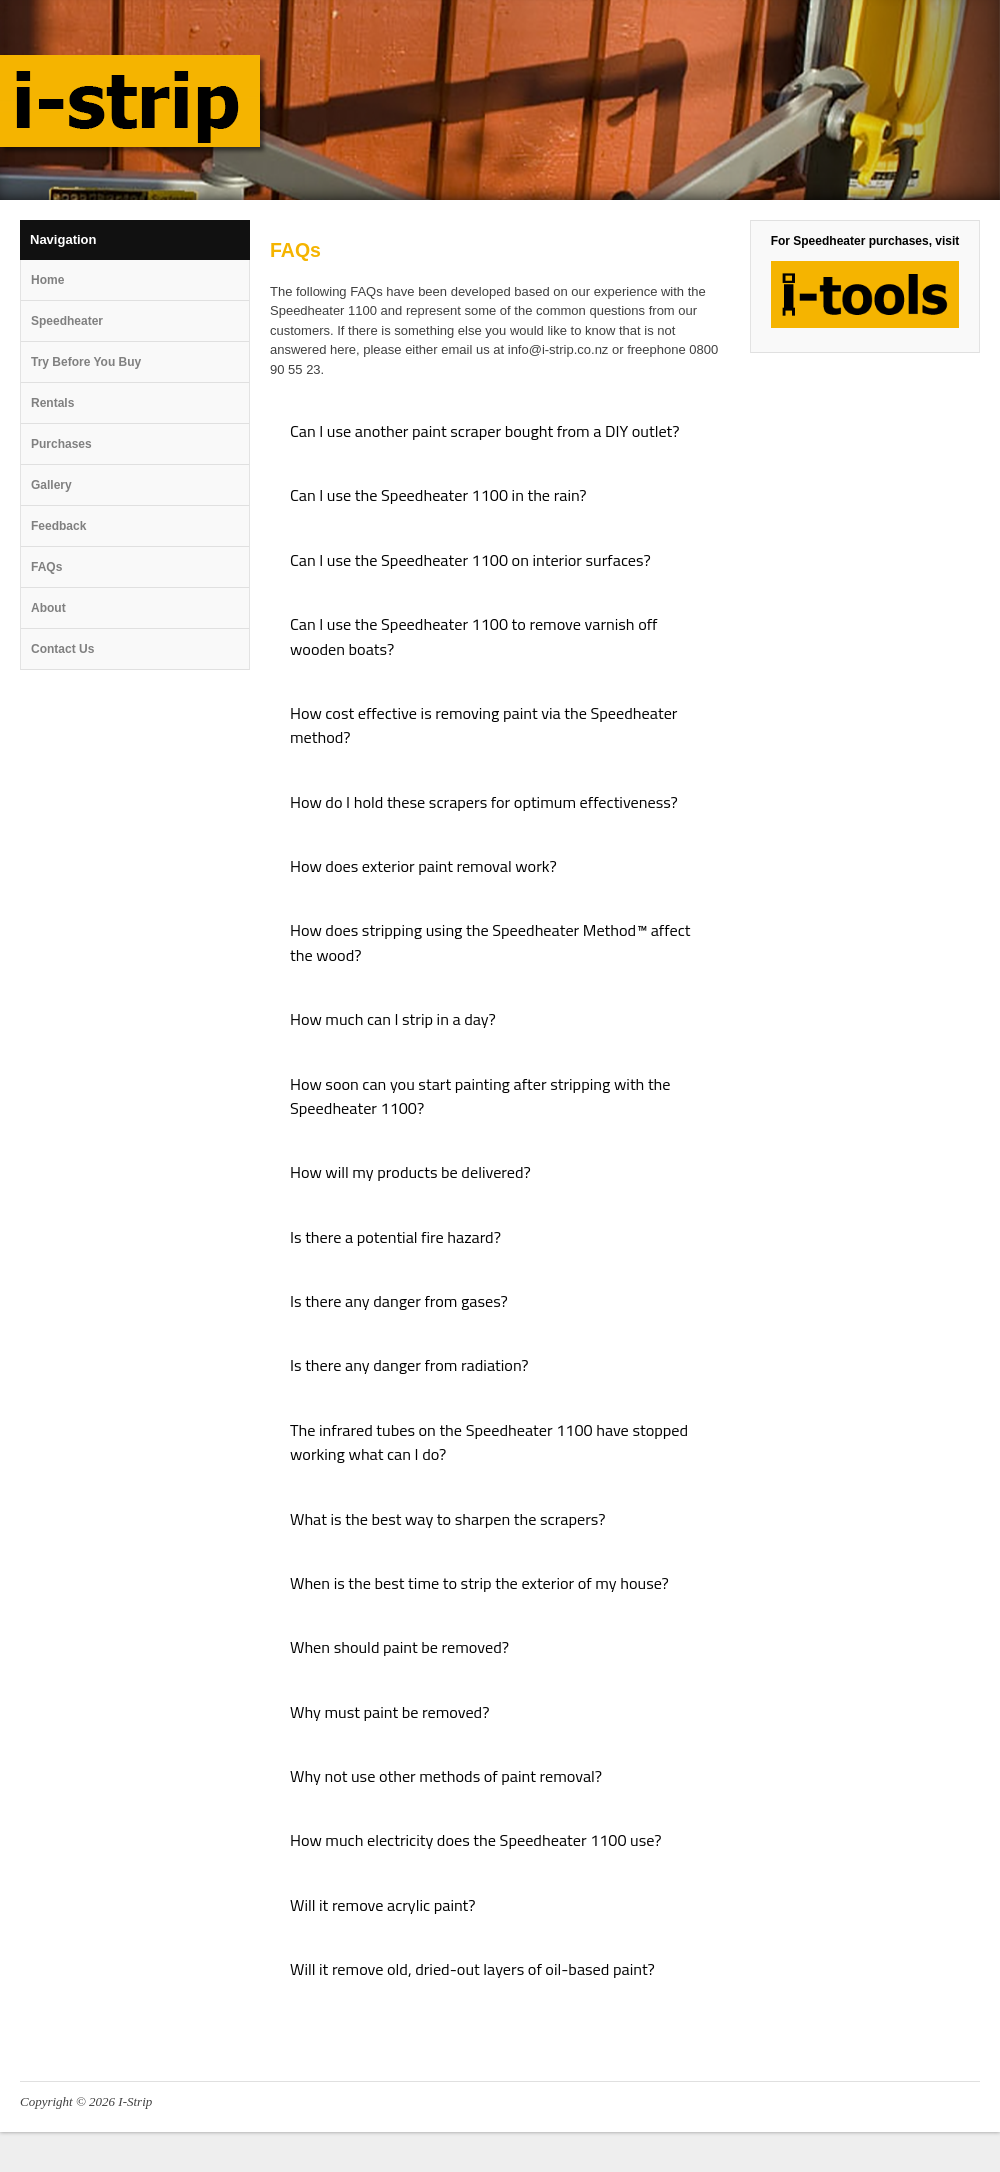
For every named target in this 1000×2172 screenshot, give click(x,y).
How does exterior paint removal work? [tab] (423, 866)
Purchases (61, 444)
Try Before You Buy (86, 362)
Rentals (52, 403)
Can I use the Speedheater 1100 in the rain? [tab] (438, 495)
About (48, 608)
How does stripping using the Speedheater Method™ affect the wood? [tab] (490, 942)
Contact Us (62, 649)
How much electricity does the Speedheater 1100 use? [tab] (475, 1840)
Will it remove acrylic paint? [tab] (383, 1905)
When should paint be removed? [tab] (399, 1647)
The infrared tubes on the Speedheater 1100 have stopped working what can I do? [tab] (489, 1442)
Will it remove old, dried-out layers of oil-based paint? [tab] (472, 1969)
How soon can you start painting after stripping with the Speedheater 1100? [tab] (480, 1096)
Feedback (58, 526)
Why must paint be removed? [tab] (389, 1712)
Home (47, 280)
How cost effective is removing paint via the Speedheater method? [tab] (483, 725)
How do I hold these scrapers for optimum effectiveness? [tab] (484, 802)
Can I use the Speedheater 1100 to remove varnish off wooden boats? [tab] (474, 636)
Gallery (51, 485)
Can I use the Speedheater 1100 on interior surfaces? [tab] (470, 560)
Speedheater (67, 321)
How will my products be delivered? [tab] (410, 1172)
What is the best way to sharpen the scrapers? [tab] (447, 1519)
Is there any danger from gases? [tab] (399, 1301)
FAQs (46, 567)
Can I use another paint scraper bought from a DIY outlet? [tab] (485, 431)
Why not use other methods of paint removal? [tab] (446, 1776)
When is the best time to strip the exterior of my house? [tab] (479, 1583)
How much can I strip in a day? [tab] (393, 1019)
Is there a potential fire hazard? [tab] (395, 1237)
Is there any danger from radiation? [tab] (409, 1365)
